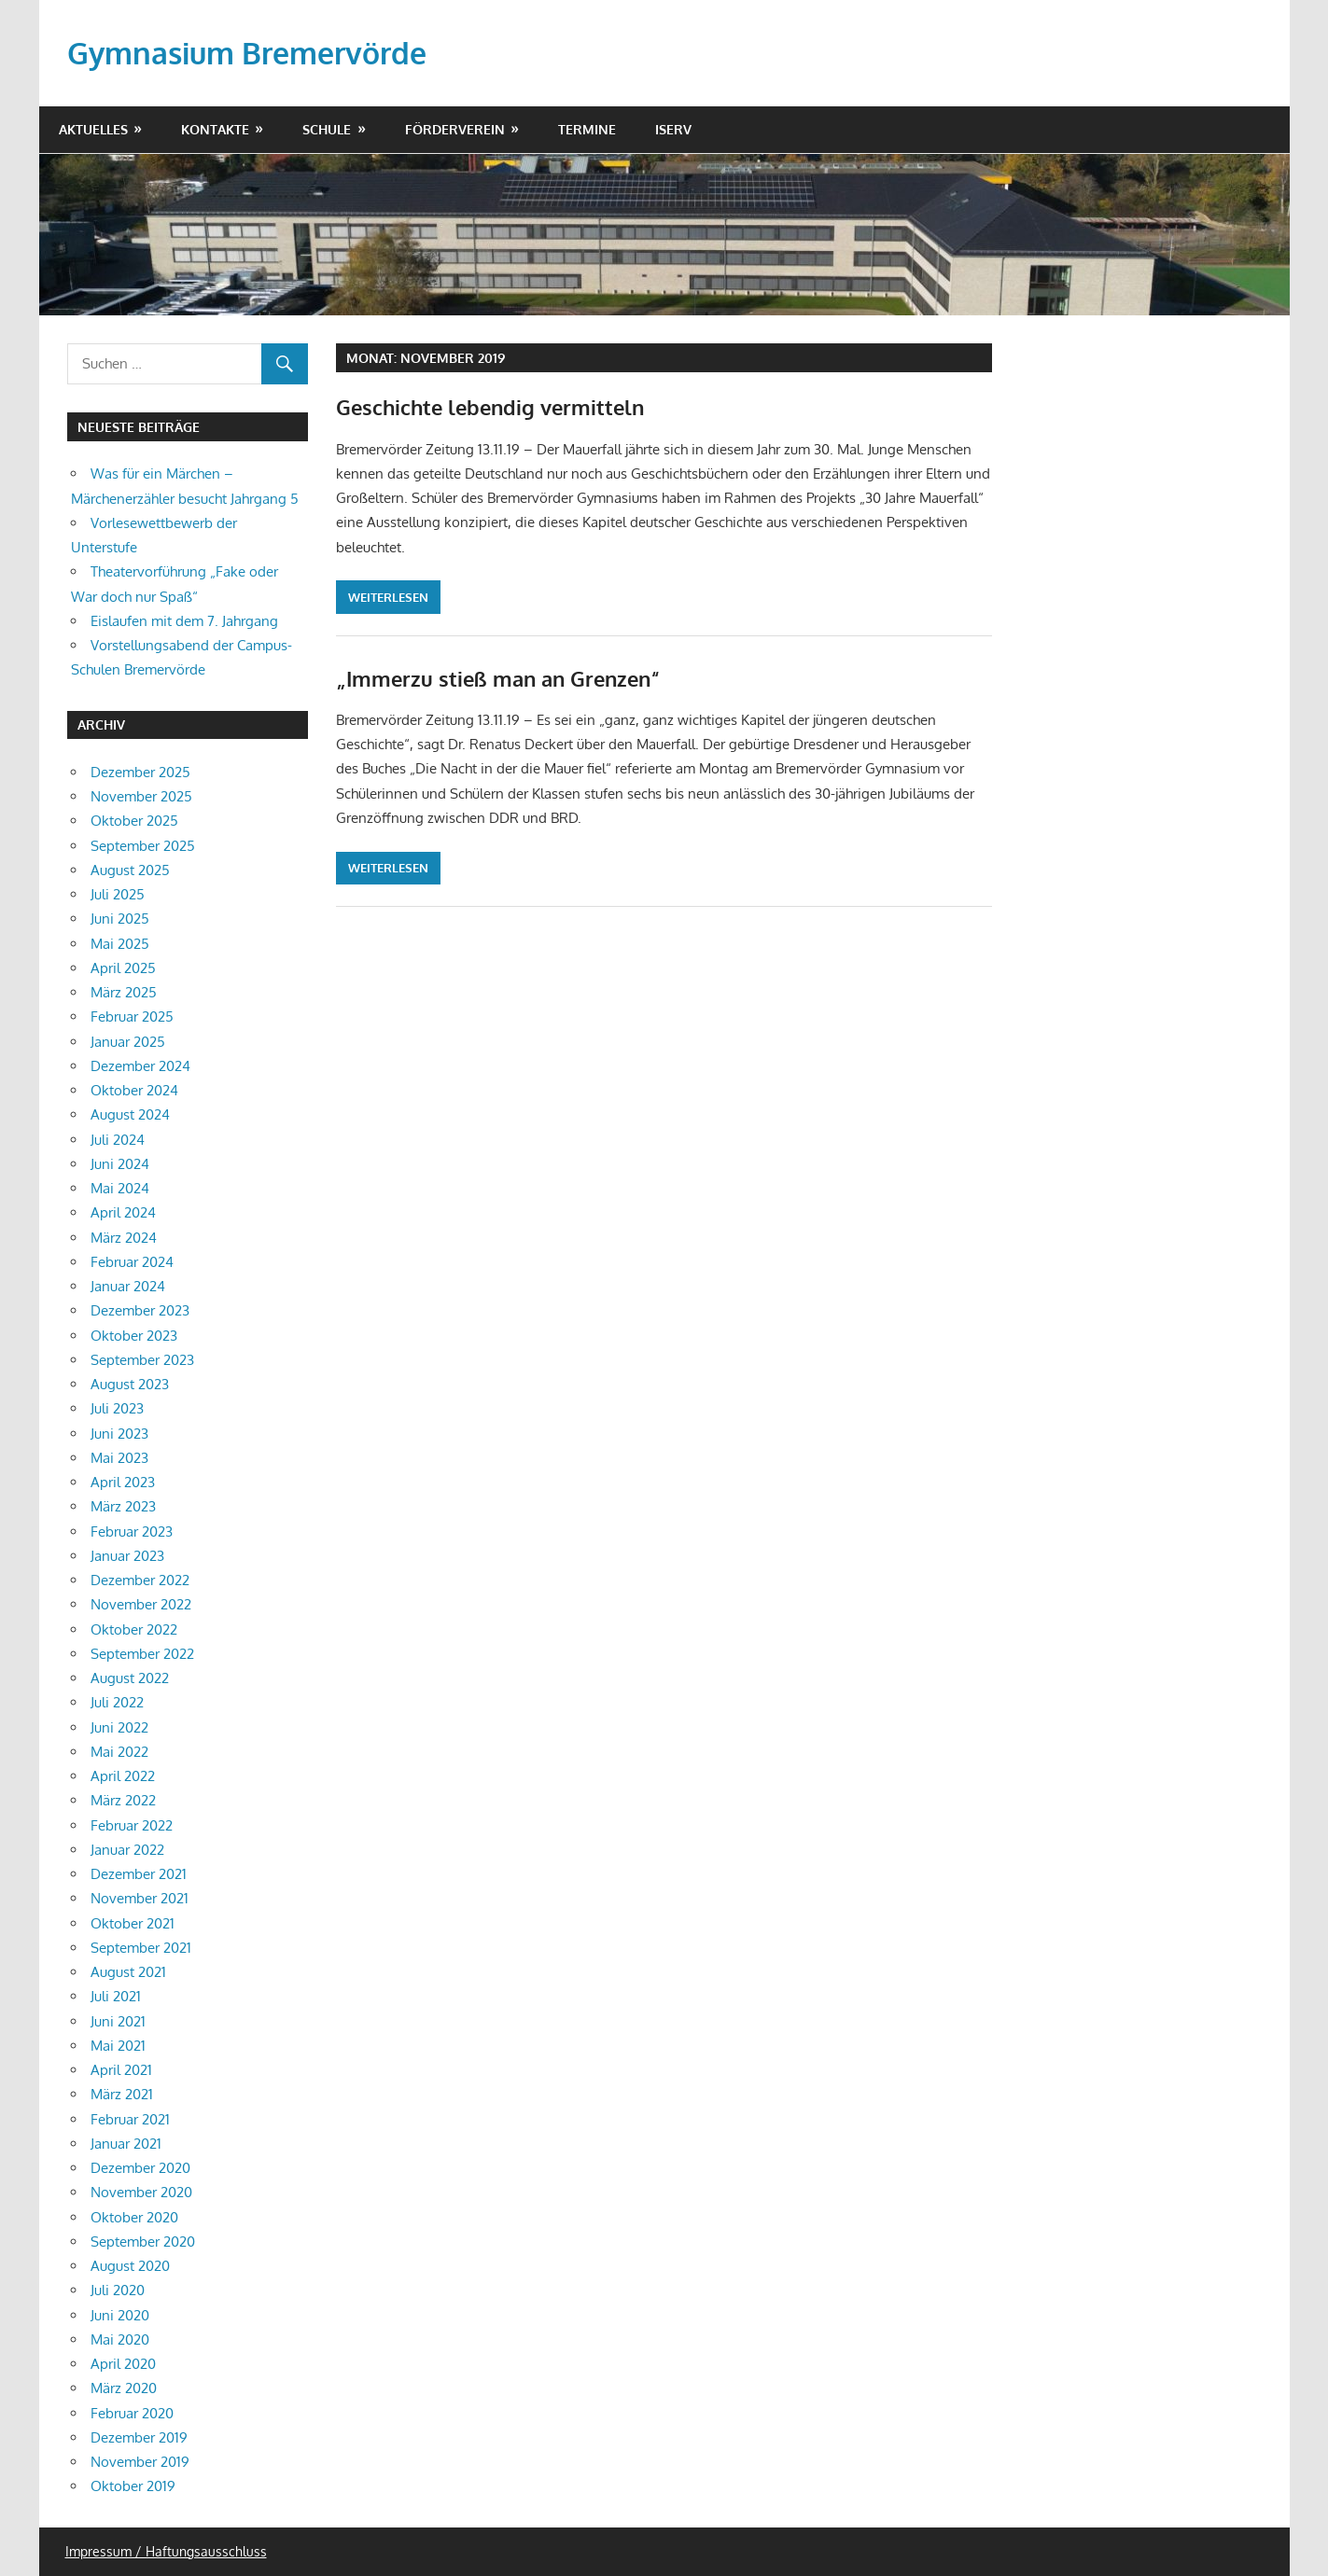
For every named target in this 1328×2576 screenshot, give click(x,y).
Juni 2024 (120, 1164)
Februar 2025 (132, 1016)
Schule (326, 129)
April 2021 (121, 2070)
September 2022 (142, 1654)
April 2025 (123, 968)
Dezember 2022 (140, 1580)
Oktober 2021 (133, 1923)
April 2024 (123, 1212)
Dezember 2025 (140, 772)
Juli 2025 (118, 894)
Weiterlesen (388, 597)
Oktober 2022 (134, 1629)
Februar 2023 (132, 1531)
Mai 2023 (119, 1458)
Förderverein (455, 129)
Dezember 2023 (140, 1310)
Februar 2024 (132, 1262)
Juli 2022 (117, 1702)
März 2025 (124, 992)
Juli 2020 (118, 2290)
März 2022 (123, 1800)
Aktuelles (93, 129)
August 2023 (130, 1384)
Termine (587, 129)
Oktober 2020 (134, 2217)
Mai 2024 (120, 1188)
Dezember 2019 (139, 2437)
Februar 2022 (132, 1825)
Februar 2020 (132, 2413)
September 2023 (142, 1360)
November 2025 (141, 796)
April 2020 (123, 2364)
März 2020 (124, 2388)
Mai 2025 (120, 944)
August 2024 (130, 1114)
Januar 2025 (128, 1042)
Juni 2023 (119, 1433)
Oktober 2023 (134, 1335)
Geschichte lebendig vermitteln (490, 407)
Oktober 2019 (133, 2486)
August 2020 (130, 2266)
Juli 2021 (116, 1996)
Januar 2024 (128, 1286)
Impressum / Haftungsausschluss (166, 2551)
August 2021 (128, 1972)
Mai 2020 (120, 2339)
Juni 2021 (118, 2021)
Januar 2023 (127, 1556)
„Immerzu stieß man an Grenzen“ (498, 678)
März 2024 (124, 1237)
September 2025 (143, 846)
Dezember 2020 (140, 2168)
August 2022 (130, 1678)
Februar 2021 (130, 2119)
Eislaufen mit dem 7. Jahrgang (184, 621)
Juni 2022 (119, 1727)
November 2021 (140, 1898)
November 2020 (141, 2192)
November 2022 (141, 1604)
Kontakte (215, 129)
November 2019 (140, 2462)
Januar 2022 (127, 1850)
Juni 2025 (120, 918)
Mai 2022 (119, 1752)
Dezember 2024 (140, 1066)
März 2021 (122, 2094)
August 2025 (130, 870)
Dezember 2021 (139, 1874)
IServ (673, 129)
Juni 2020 (120, 2315)
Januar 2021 (126, 2143)
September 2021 (141, 1947)
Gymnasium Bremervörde (246, 53)
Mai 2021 (118, 2045)
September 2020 (143, 2241)
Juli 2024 (118, 1140)
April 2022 (123, 1776)
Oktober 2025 (134, 820)
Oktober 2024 (134, 1090)
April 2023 (123, 1482)
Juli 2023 (117, 1408)
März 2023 (123, 1506)
